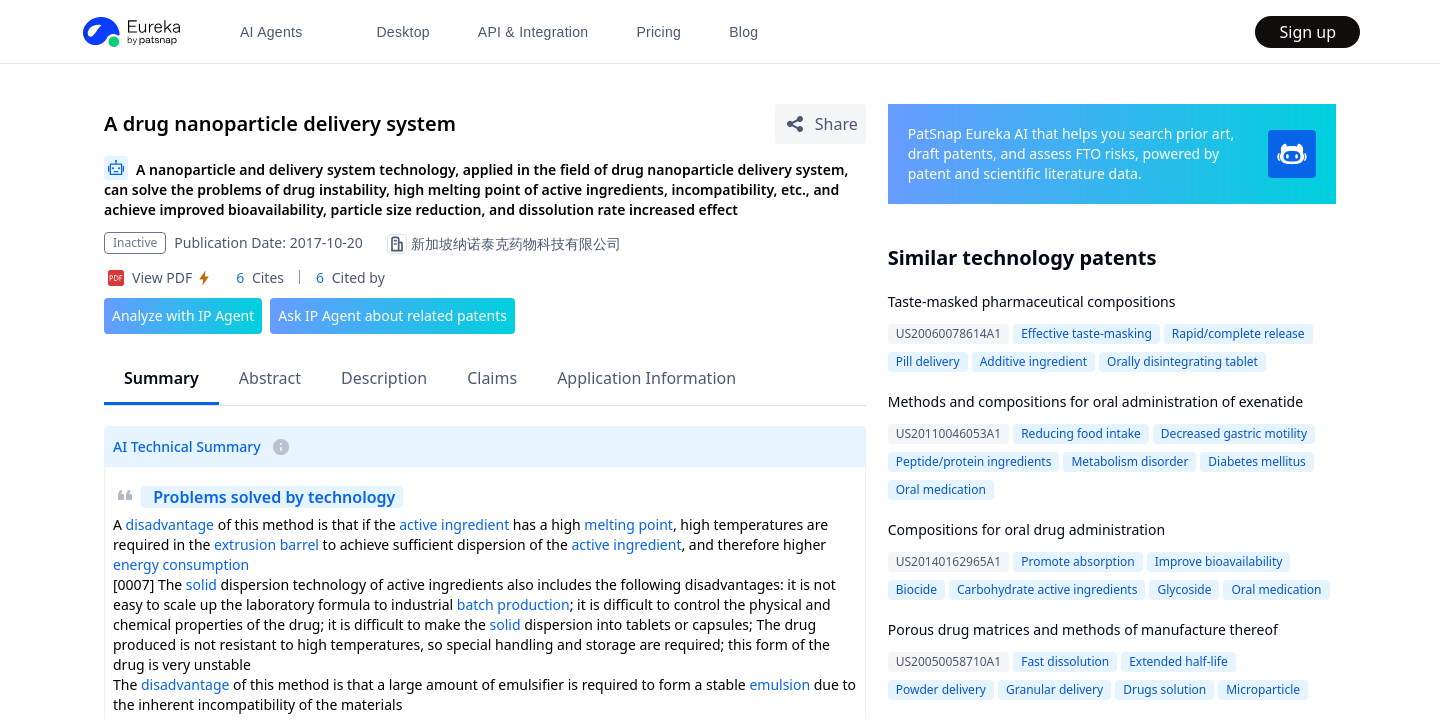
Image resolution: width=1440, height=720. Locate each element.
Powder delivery (941, 689)
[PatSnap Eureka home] (130, 32)
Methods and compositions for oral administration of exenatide (1095, 401)
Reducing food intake (1081, 433)
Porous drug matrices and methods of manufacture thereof (1083, 629)
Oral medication (941, 489)
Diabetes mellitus (1256, 461)
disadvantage (170, 524)
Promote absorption (1078, 561)
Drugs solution (1164, 689)
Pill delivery (928, 361)
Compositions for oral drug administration (1026, 529)
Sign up (1307, 32)
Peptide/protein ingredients (974, 461)
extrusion (245, 544)
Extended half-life (1178, 661)
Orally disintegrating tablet (1182, 361)
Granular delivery (1054, 689)
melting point (628, 524)
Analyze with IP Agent (183, 315)
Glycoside (1184, 589)
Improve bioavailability (1219, 561)
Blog (743, 32)
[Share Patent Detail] (820, 124)
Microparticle (1263, 689)
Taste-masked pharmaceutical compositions (1032, 301)
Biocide (916, 589)
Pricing (658, 32)
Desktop (402, 32)
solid (201, 584)
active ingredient (454, 524)
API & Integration (533, 32)
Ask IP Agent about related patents (392, 315)
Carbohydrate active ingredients (1047, 589)
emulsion (779, 684)
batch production (513, 604)
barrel (299, 544)
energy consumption (181, 564)
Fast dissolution (1065, 661)
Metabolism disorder (1129, 461)
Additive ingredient (1033, 361)
